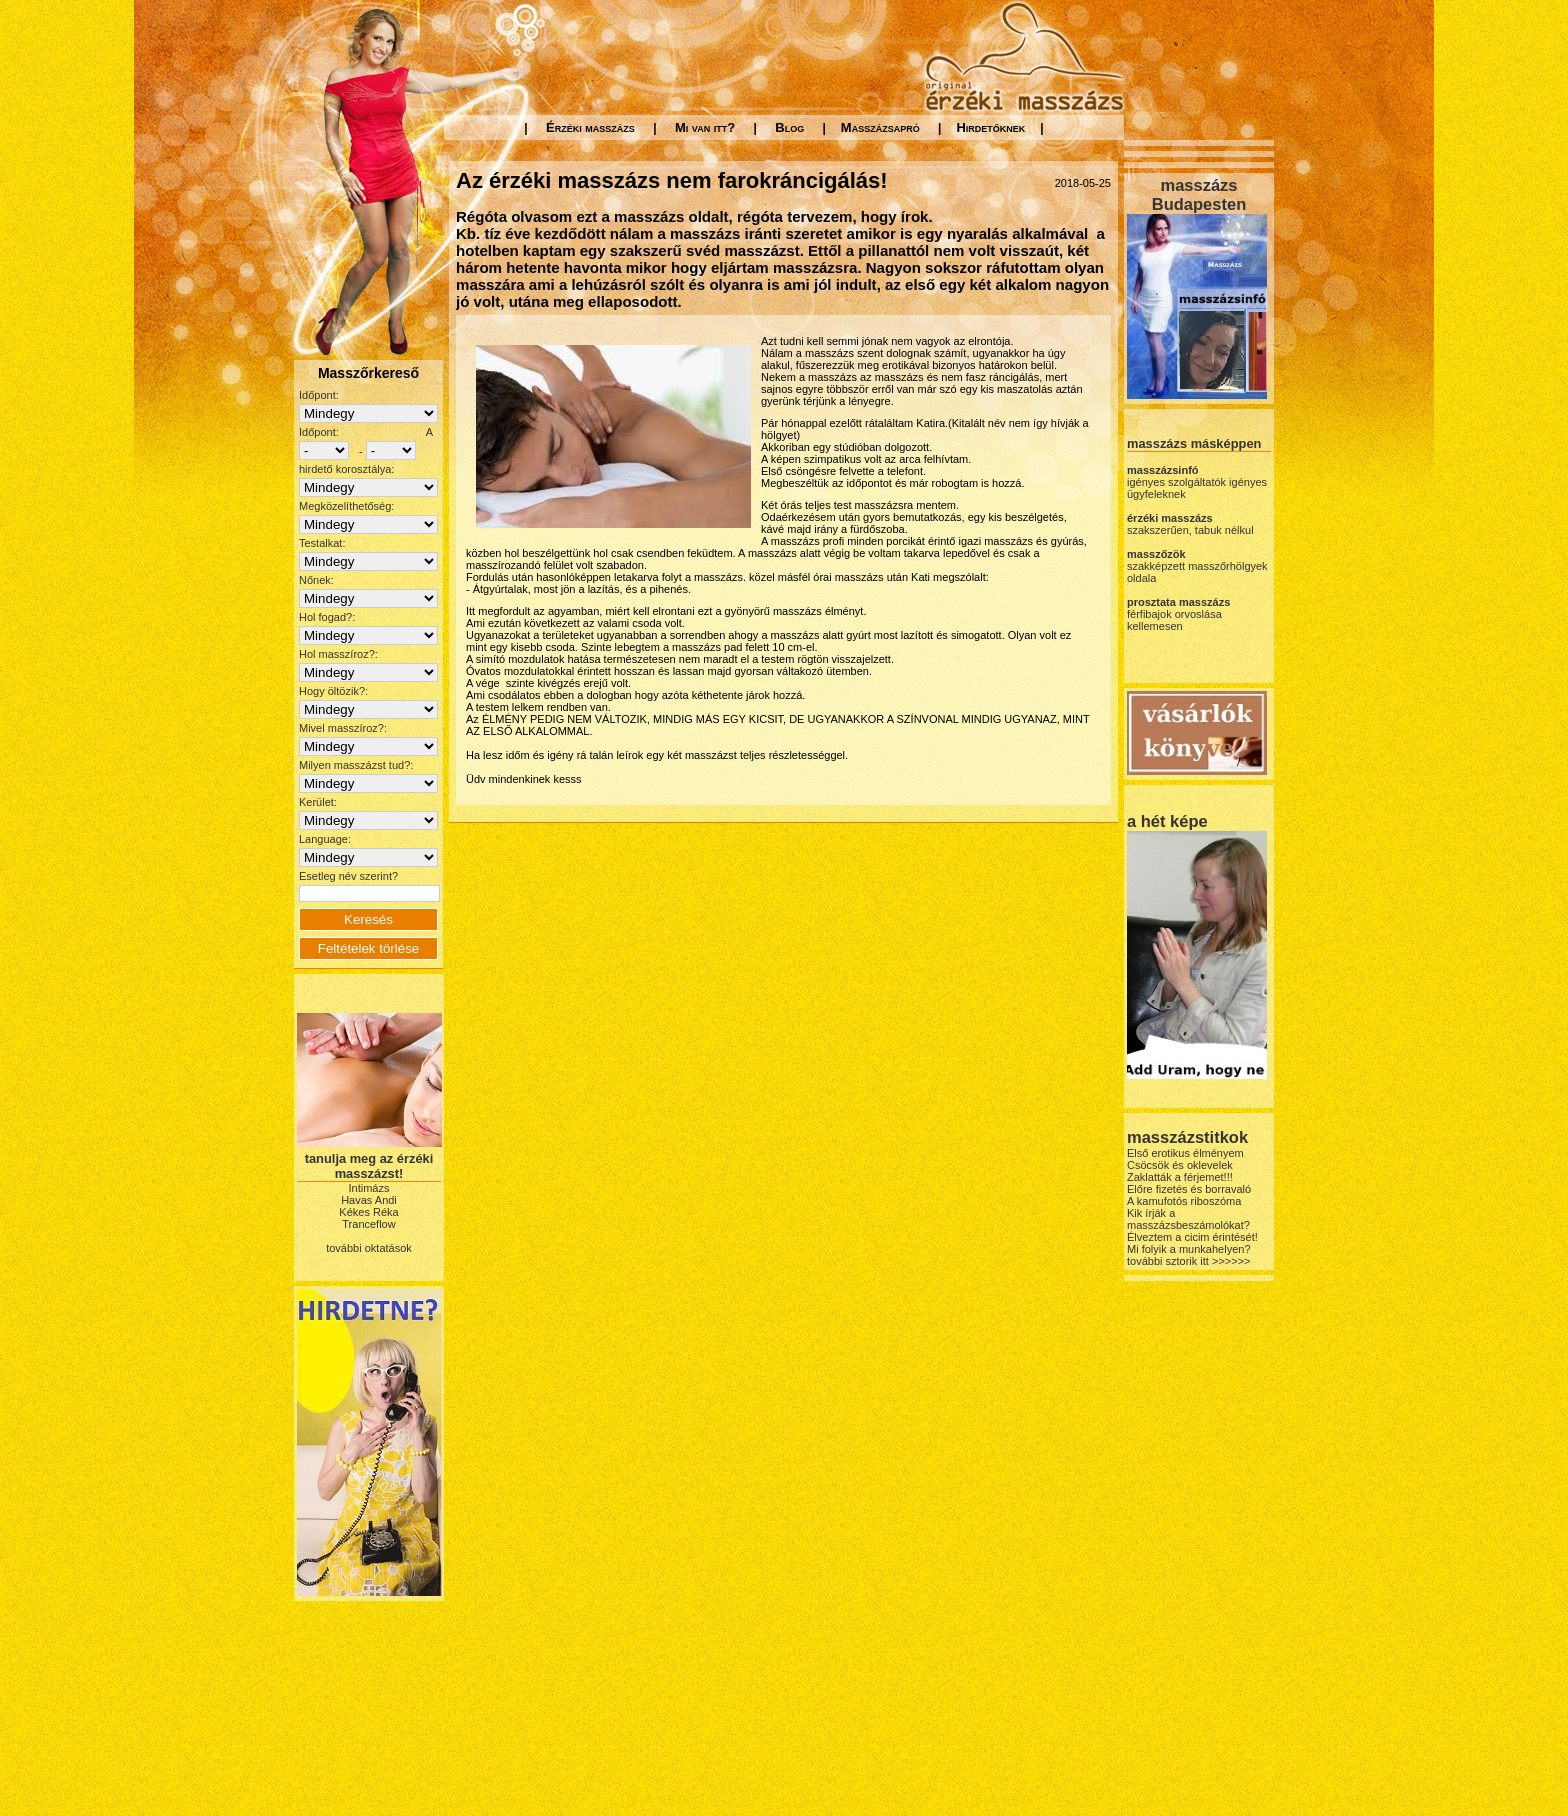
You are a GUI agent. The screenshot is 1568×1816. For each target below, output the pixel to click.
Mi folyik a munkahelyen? (1189, 1249)
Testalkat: (322, 543)
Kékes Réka (368, 1212)
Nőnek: (316, 580)
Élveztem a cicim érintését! (1192, 1237)
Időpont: (319, 395)
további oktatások (369, 1248)
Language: (325, 839)
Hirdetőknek (990, 127)
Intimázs (369, 1188)
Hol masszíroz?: (338, 654)
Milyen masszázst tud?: (356, 765)
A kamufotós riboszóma (1184, 1201)
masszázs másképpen (1194, 443)
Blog (789, 127)
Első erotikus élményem (1185, 1153)
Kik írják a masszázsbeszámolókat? (1188, 1219)
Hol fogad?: (327, 617)
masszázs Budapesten (1199, 194)
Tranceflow (368, 1224)
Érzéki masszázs (590, 127)
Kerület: (318, 802)
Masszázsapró (880, 127)
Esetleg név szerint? (348, 876)
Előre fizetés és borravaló (1189, 1189)
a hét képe (1167, 821)
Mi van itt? (705, 127)
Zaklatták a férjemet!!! (1180, 1177)
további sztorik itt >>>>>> (1189, 1261)
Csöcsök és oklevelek (1180, 1165)
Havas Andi (369, 1200)
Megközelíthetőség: (346, 506)
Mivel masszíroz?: (343, 728)
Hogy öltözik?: (333, 691)
